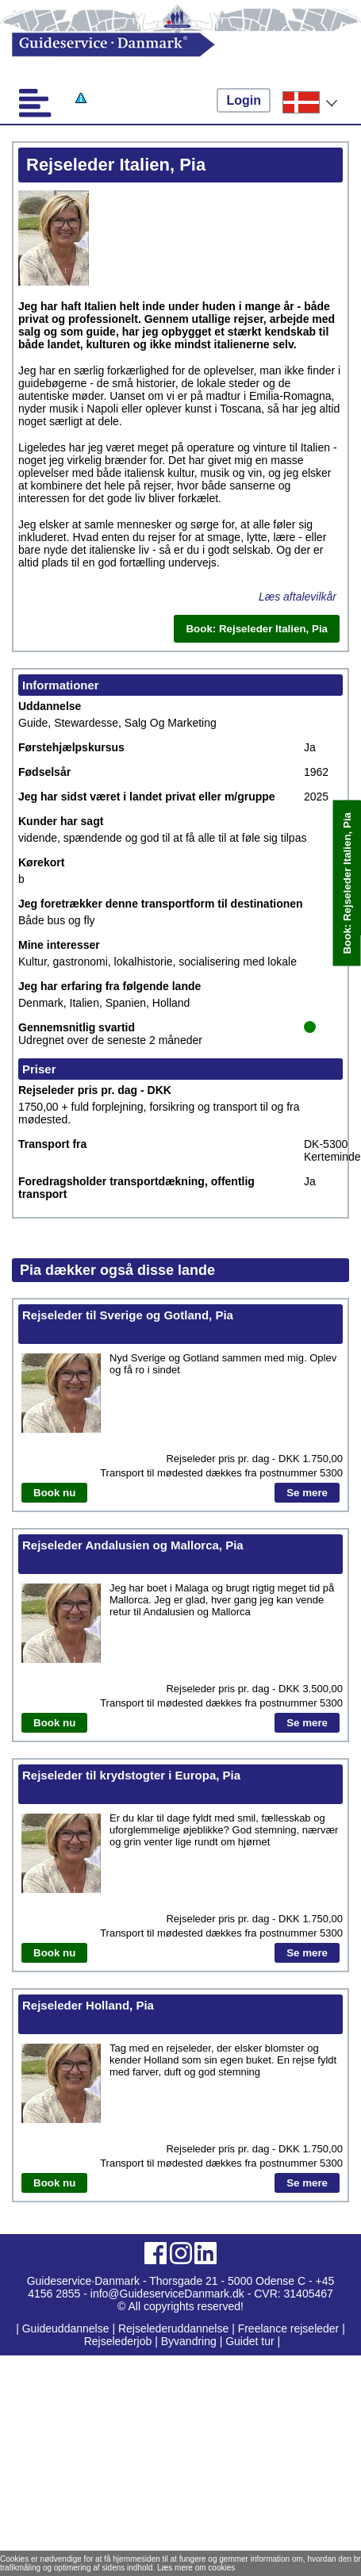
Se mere (307, 1493)
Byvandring (189, 2341)
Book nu (54, 1493)
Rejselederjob (118, 2341)
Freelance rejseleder (289, 2328)
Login (243, 100)
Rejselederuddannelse (175, 2328)
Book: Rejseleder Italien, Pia (347, 883)
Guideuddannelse (67, 2328)
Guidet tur (249, 2341)
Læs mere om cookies (196, 2567)
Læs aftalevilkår (297, 596)
